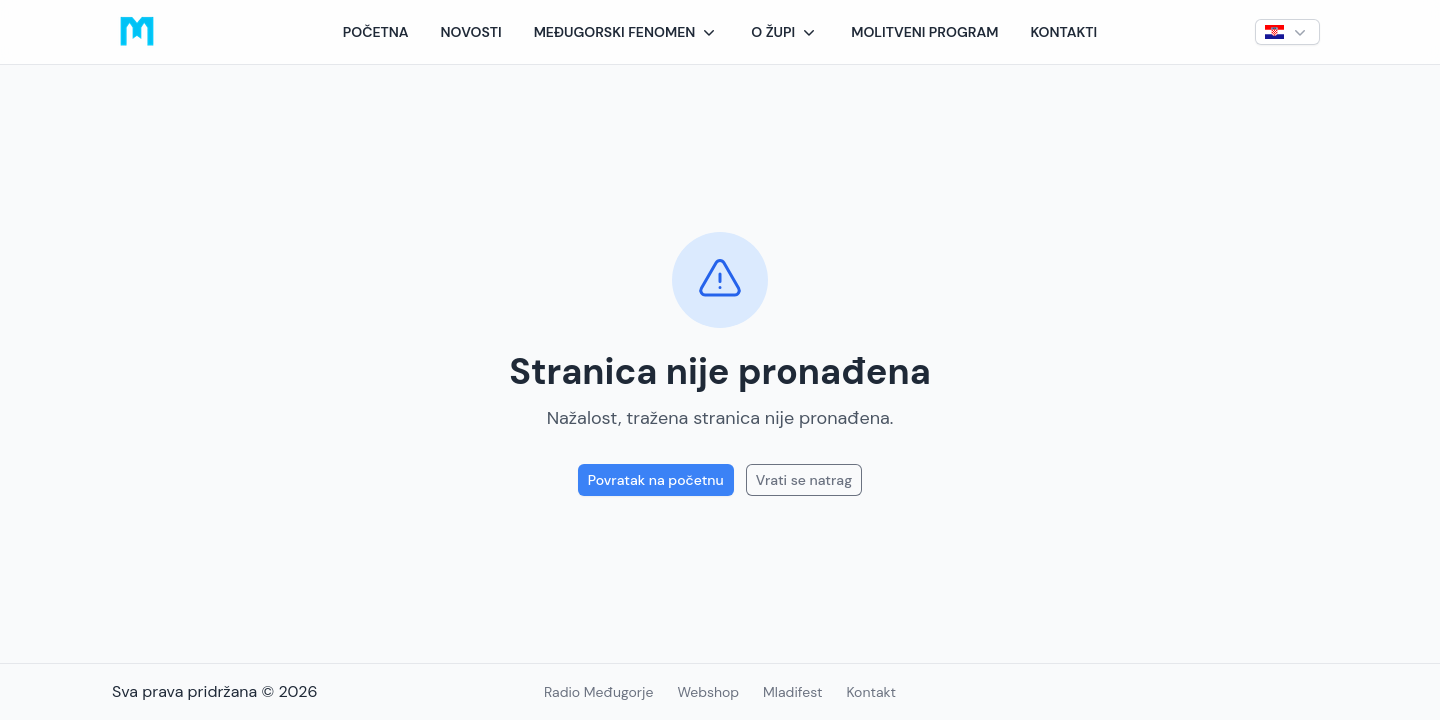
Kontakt (871, 692)
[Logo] (137, 32)
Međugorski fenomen (627, 32)
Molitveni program (924, 32)
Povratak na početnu (656, 480)
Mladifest (792, 692)
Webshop (708, 692)
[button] (627, 32)
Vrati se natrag (804, 480)
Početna (376, 32)
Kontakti (1063, 32)
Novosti (471, 32)
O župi (785, 32)
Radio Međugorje (598, 692)
